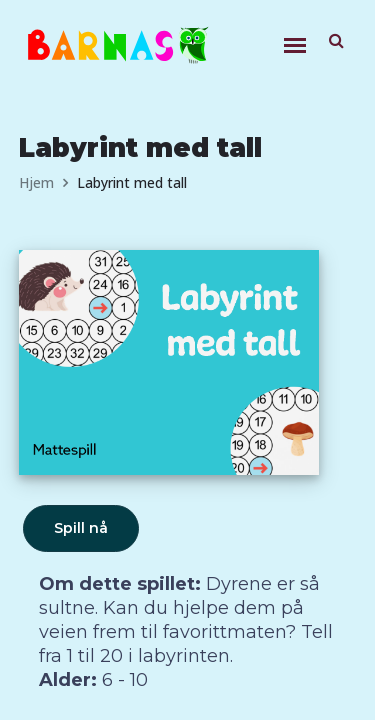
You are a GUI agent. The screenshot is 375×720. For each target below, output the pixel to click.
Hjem (36, 182)
